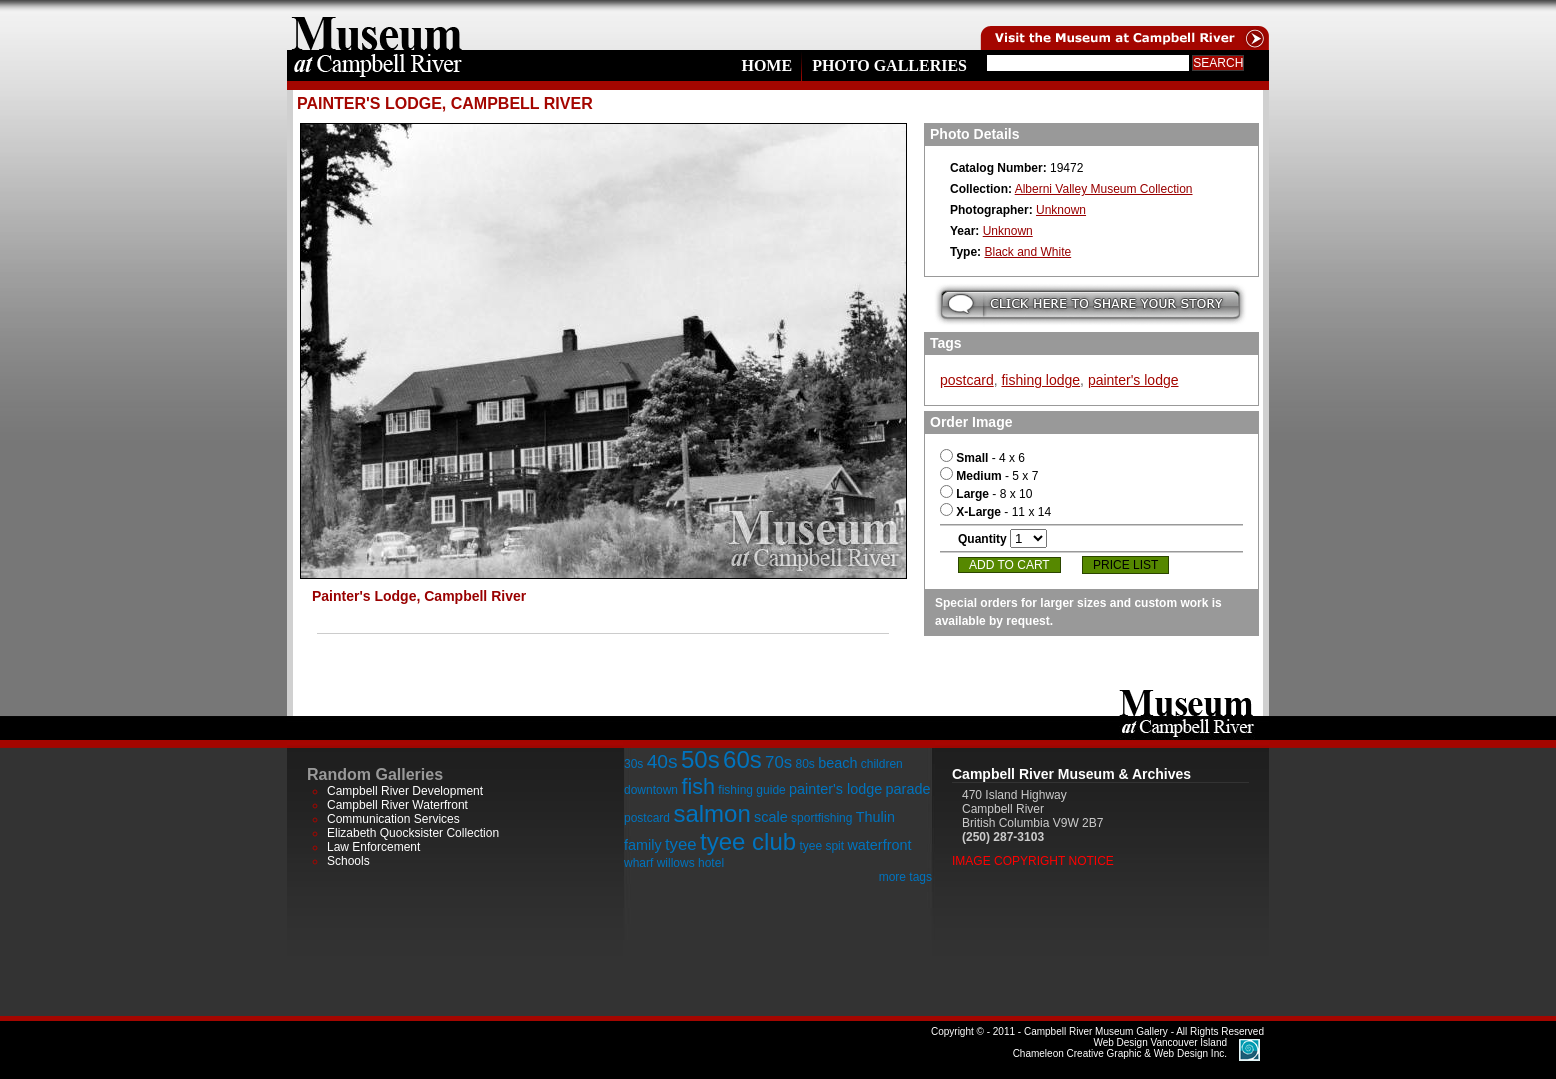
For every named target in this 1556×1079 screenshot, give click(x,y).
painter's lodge (1133, 380)
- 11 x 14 (995, 512)
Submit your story (1090, 304)
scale (771, 817)
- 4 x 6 (982, 458)
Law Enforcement (373, 847)
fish (698, 786)
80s (804, 764)
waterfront (879, 845)
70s (778, 762)
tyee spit (821, 846)
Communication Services (393, 819)
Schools (348, 861)
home (377, 25)
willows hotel (690, 863)
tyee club (748, 841)
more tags (905, 877)
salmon (711, 813)
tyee (681, 844)
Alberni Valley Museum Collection (1104, 189)
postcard (967, 380)
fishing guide (751, 790)
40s (662, 761)
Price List (1125, 565)
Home (766, 65)
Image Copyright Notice (1033, 861)
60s (742, 759)
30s (633, 764)
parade (908, 789)
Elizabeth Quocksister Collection (413, 833)
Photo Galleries (889, 65)
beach (837, 763)
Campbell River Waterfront (397, 805)
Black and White (1027, 252)
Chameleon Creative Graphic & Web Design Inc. (1120, 1048)
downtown (651, 790)
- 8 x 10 (986, 494)
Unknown (1061, 210)
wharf (638, 863)
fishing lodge (1040, 380)
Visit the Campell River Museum (1123, 25)
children (882, 764)
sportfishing (821, 818)
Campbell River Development (405, 791)
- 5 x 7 (989, 476)
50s (700, 759)
